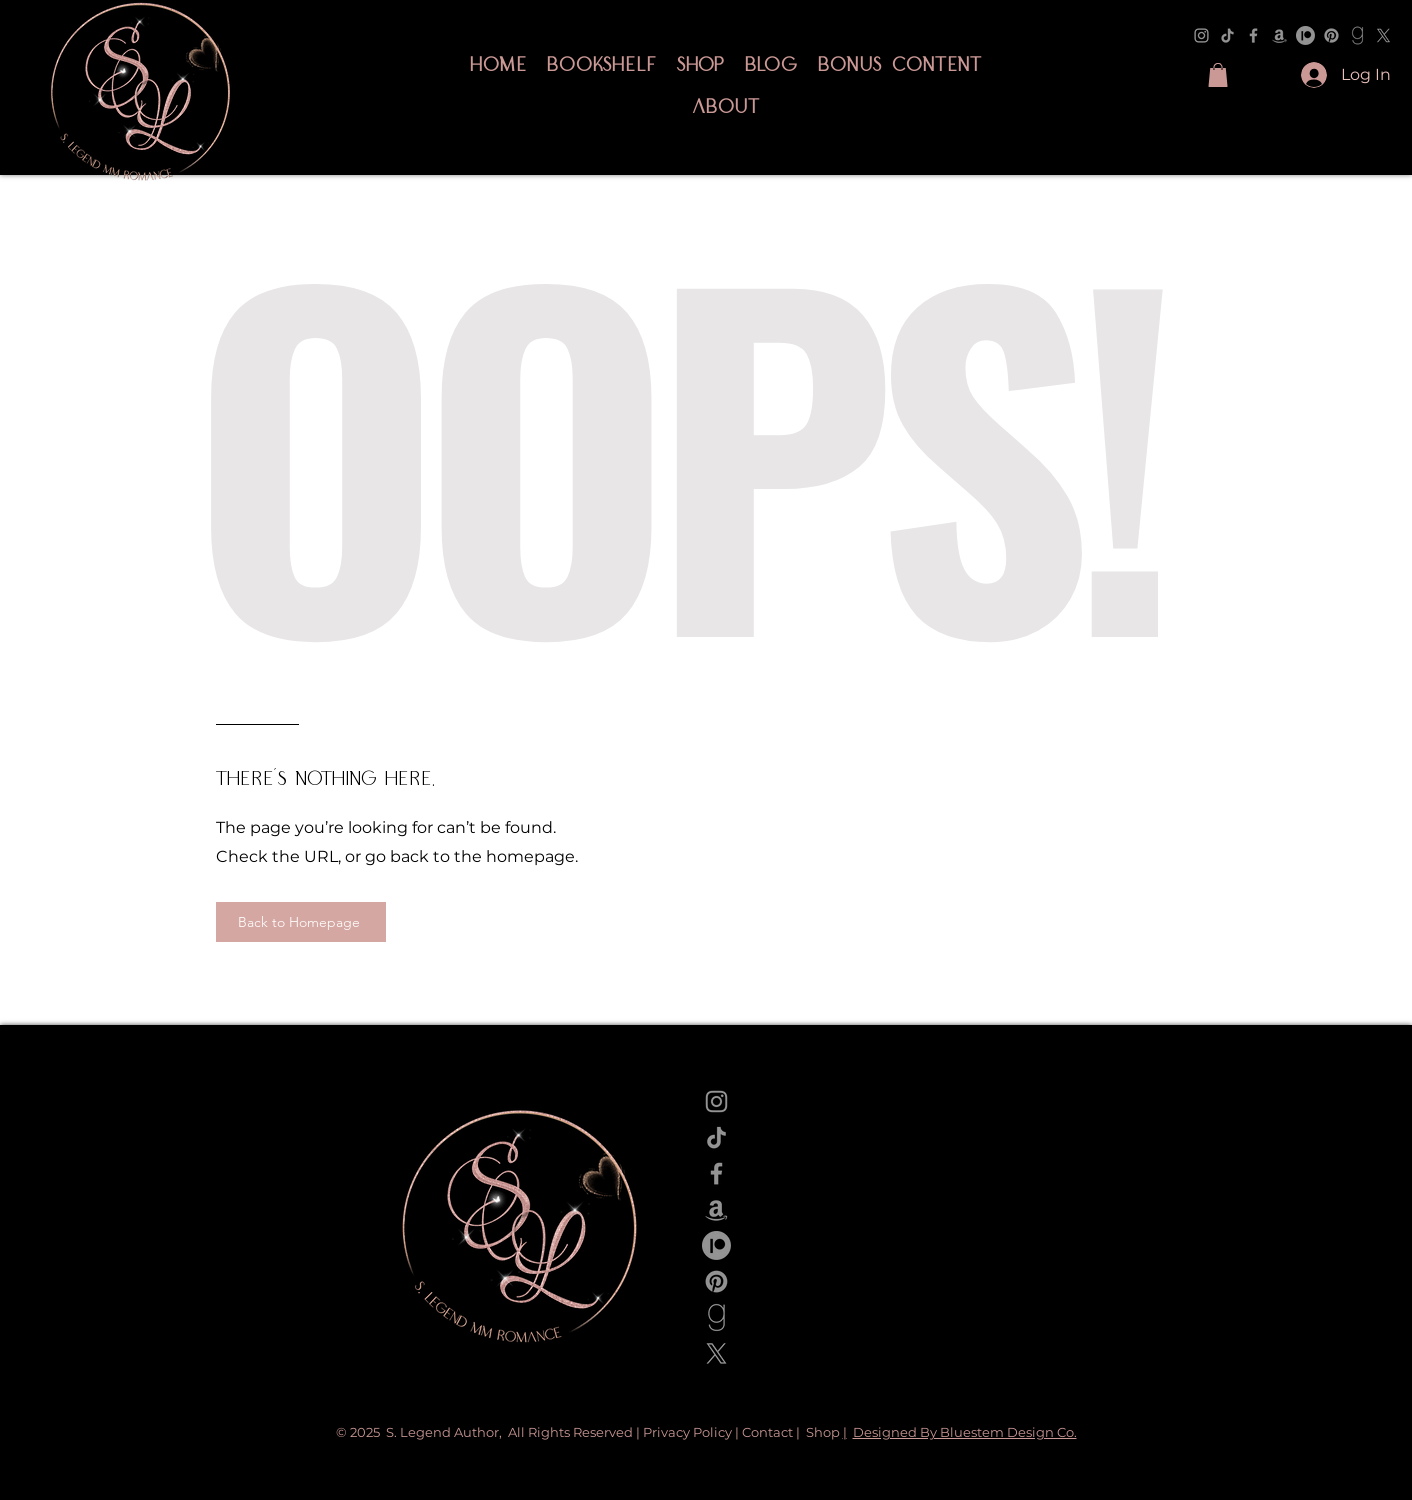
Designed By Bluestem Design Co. (965, 1432)
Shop (824, 1432)
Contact (767, 1432)
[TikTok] (1227, 35)
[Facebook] (1253, 35)
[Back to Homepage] (301, 922)
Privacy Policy (689, 1432)
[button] (1218, 75)
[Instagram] (1201, 35)
